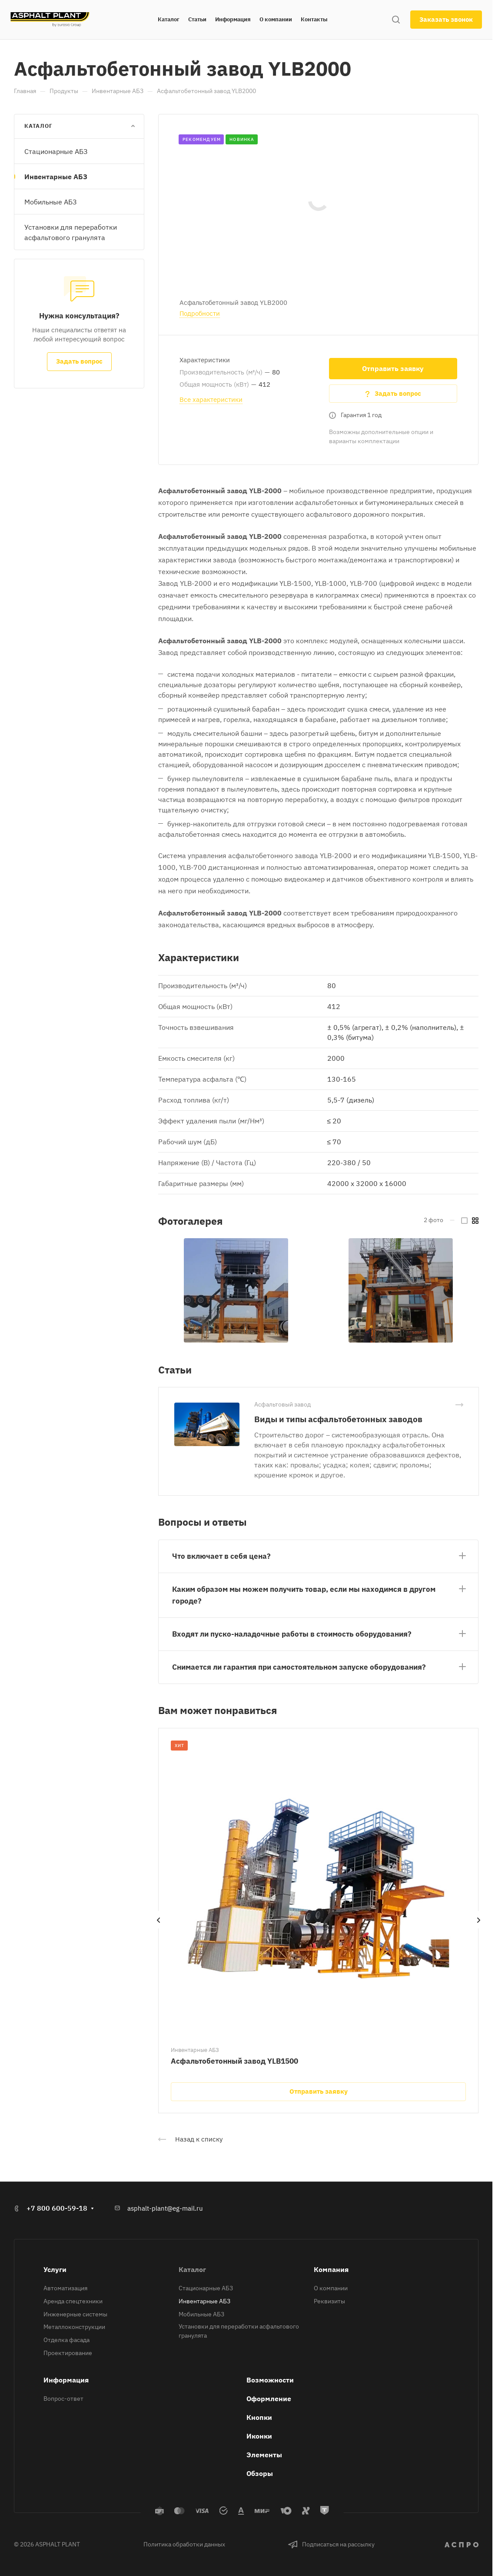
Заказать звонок (446, 19)
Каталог (192, 2269)
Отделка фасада (66, 2340)
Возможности (270, 2380)
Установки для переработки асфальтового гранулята (70, 232)
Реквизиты (329, 2301)
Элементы (264, 2454)
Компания (331, 2269)
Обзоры (259, 2473)
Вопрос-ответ (63, 2398)
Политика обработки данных (184, 2544)
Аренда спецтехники (73, 2301)
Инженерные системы (75, 2314)
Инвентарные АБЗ (55, 176)
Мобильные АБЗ (50, 201)
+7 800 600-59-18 (57, 2208)
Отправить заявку (393, 368)
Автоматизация (65, 2288)
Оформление (268, 2398)
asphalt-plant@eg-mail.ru (165, 2208)
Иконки (259, 2436)
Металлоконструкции (74, 2327)
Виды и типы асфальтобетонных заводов (338, 1418)
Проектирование (67, 2353)
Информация (66, 2380)
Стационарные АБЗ (55, 151)
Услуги (54, 2269)
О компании (331, 2288)
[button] (318, 1554)
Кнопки (259, 2417)
